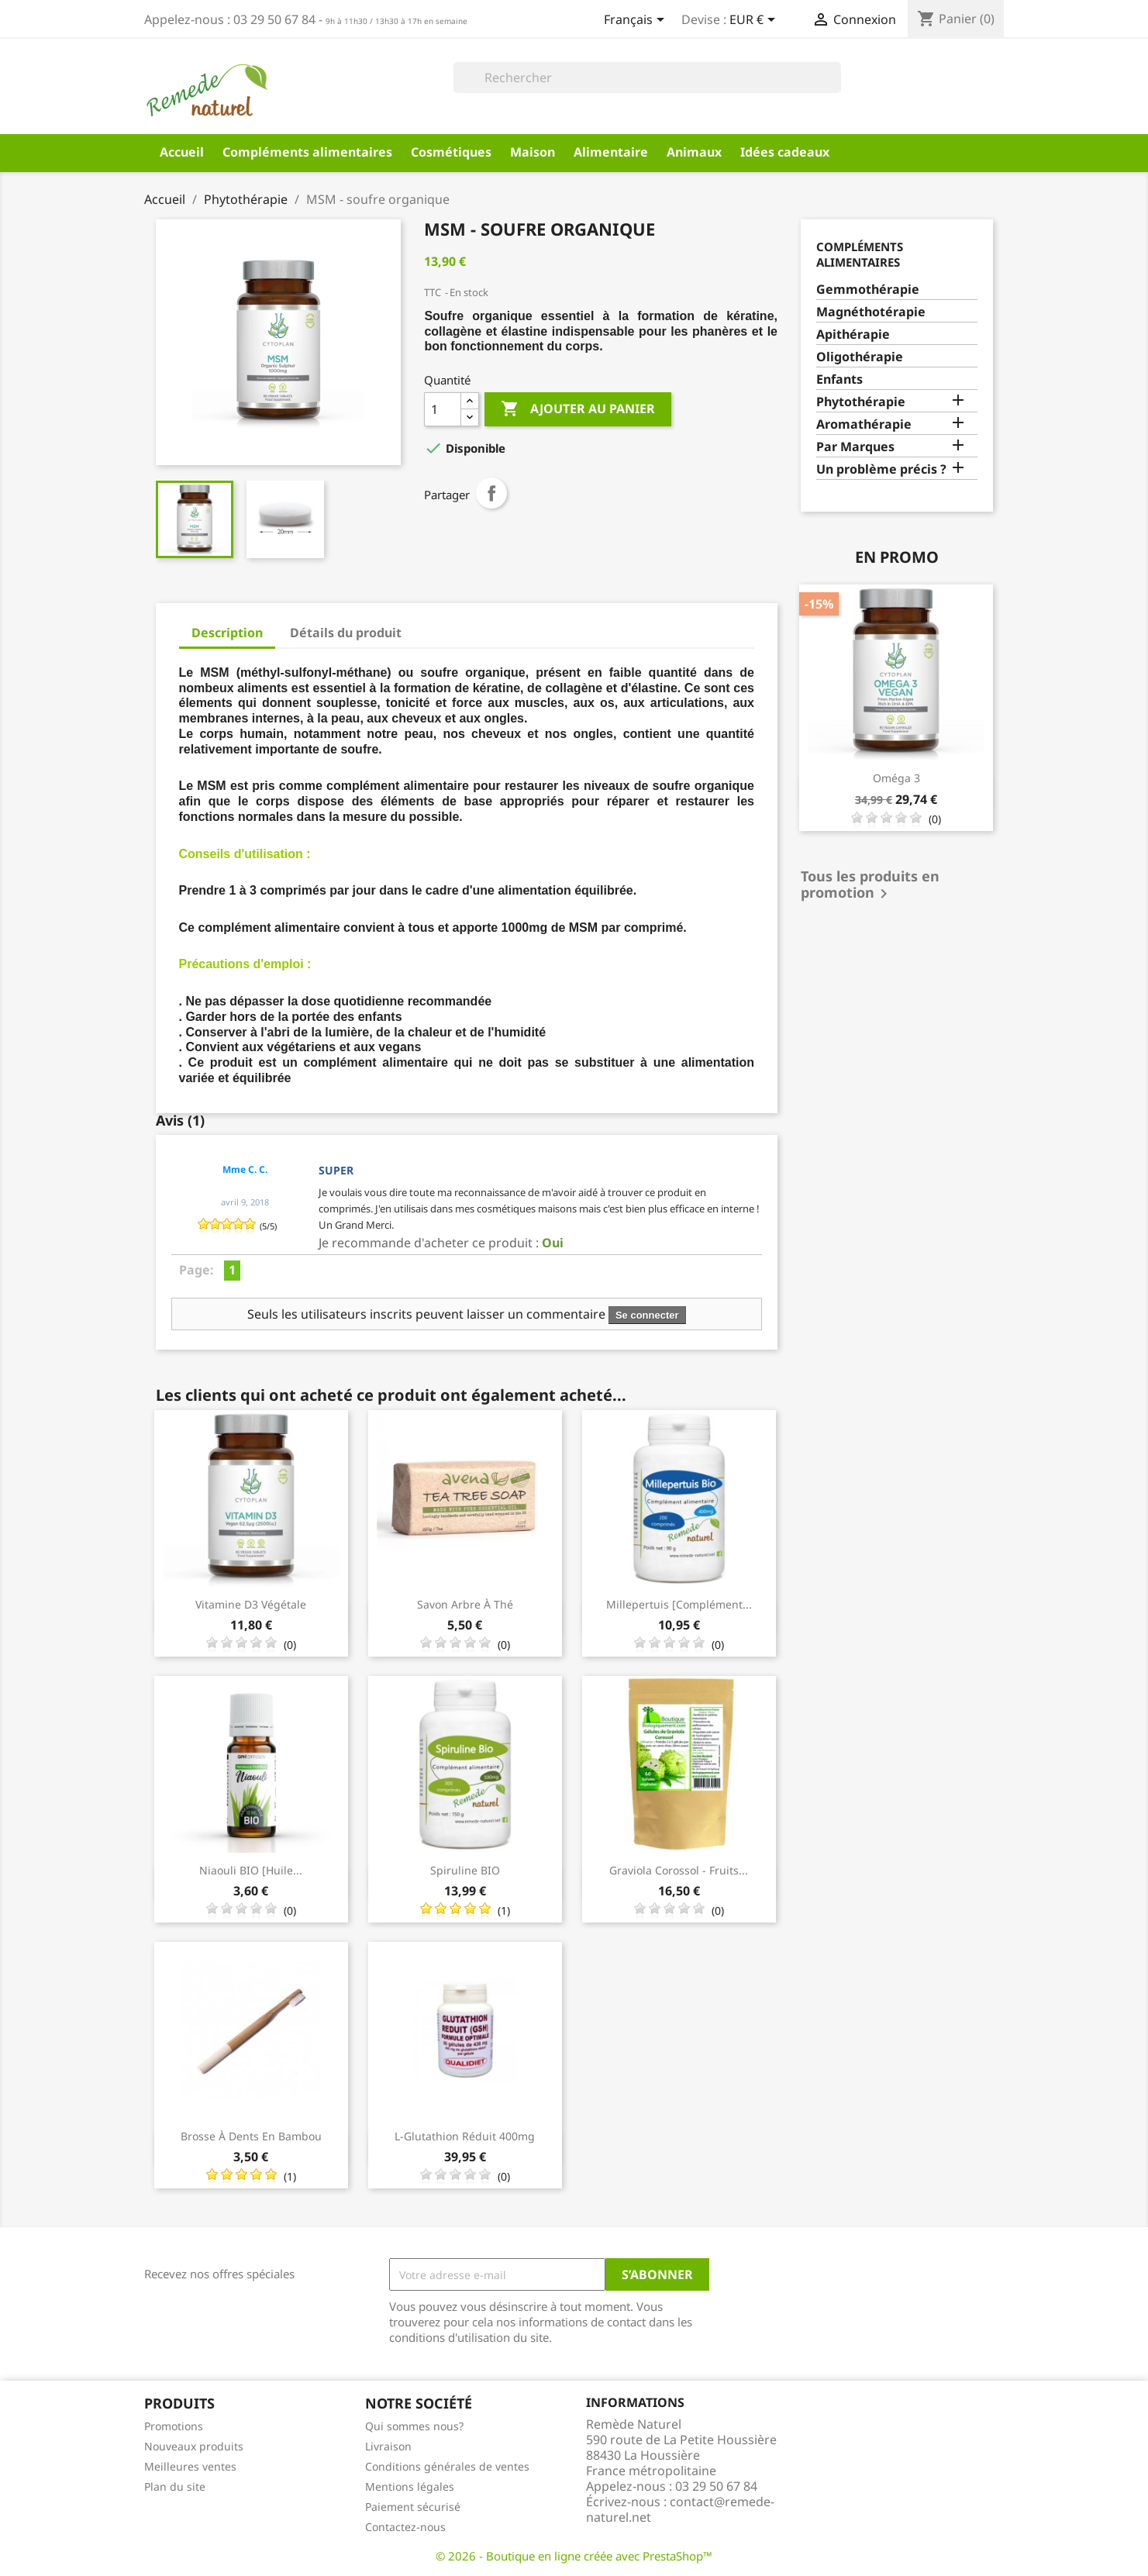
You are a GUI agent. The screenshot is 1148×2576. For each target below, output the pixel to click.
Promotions (173, 2426)
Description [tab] (227, 632)
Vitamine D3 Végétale (250, 1604)
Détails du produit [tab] (346, 632)
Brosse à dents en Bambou (251, 2136)
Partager (491, 493)
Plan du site (174, 2486)
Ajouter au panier (578, 409)
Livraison (388, 2446)
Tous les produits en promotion (870, 886)
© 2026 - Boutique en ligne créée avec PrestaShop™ (574, 2556)
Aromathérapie (864, 424)
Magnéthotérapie (871, 312)
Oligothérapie (859, 357)
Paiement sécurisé (412, 2506)
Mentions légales (409, 2486)
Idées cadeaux (784, 151)
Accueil (182, 151)
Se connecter (647, 1315)
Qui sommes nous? (414, 2426)
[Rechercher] (647, 77)
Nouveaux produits (193, 2446)
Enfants (839, 379)
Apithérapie (853, 334)
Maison (532, 151)
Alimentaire (611, 151)
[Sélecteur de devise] (755, 21)
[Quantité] (442, 409)
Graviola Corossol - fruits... (678, 1870)
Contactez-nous (405, 2526)
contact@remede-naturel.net (680, 2509)
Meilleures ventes (190, 2466)
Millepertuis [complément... (679, 1604)
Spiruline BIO (465, 1870)
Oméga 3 (896, 778)
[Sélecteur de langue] (637, 21)
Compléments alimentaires (307, 151)
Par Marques (855, 447)
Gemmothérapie (867, 289)
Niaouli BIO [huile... (250, 1870)
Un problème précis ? (881, 469)
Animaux (694, 151)
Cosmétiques (451, 151)
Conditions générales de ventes (447, 2466)
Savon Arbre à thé (465, 1604)
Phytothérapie (860, 402)
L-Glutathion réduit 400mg (465, 2136)
